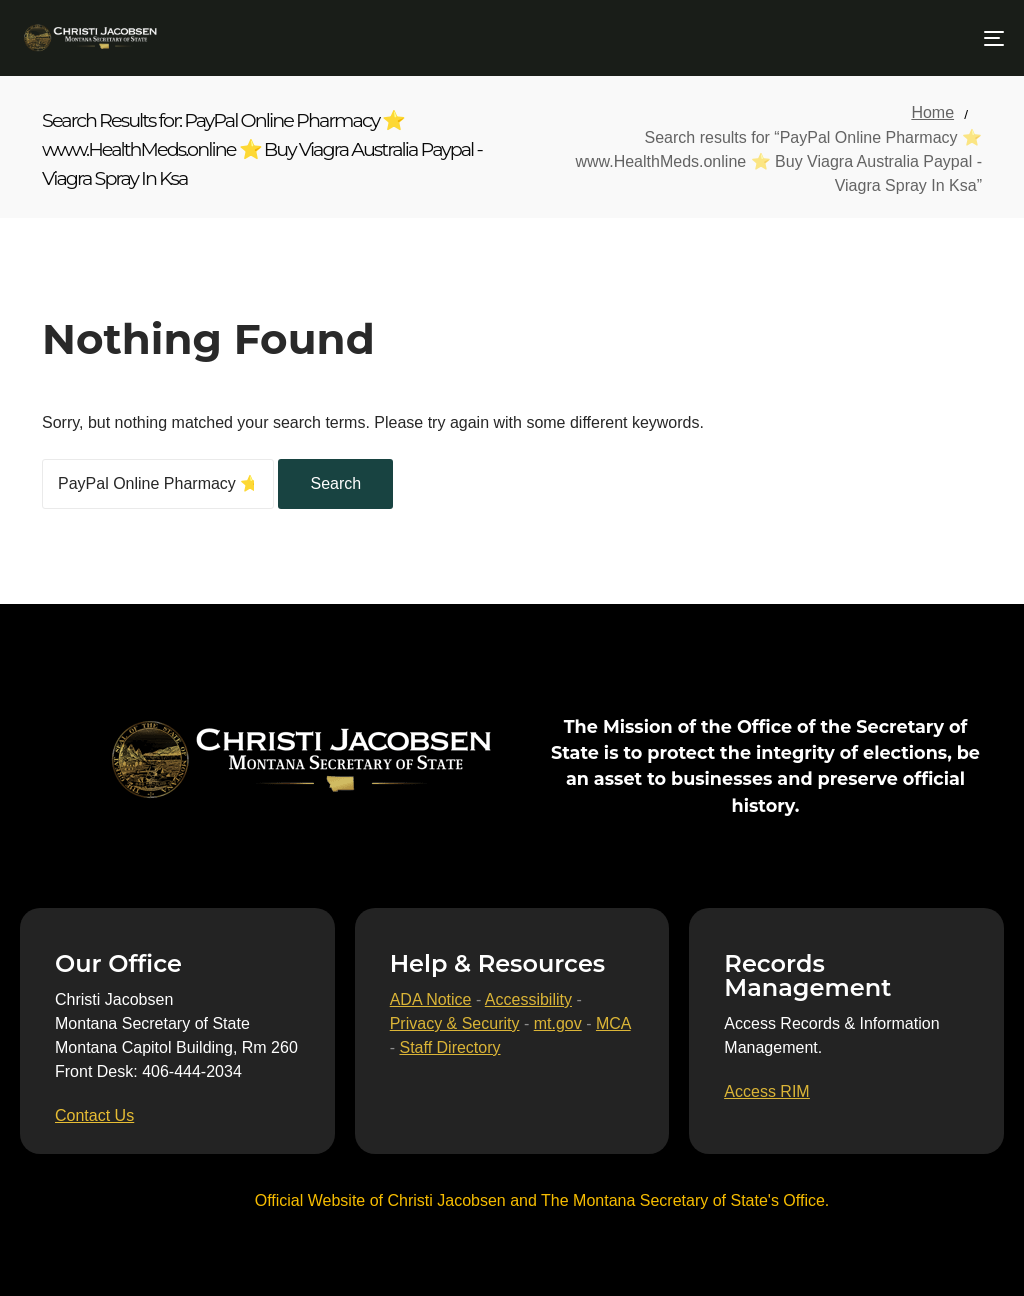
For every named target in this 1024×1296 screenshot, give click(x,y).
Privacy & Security (455, 1023)
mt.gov (558, 1023)
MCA (613, 1023)
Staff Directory (449, 1047)
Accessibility (528, 999)
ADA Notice (431, 999)
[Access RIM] (766, 1092)
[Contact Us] (94, 1116)
